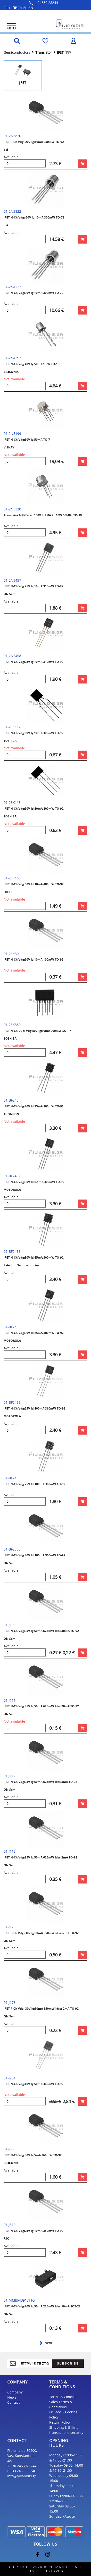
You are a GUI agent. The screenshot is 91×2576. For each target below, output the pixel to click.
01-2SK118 (12, 802)
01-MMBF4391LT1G (19, 2300)
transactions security (66, 2432)
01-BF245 (11, 1100)
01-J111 (10, 1700)
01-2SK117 (12, 727)
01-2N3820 (12, 135)
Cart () (12, 7)
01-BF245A (12, 1176)
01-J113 (10, 1851)
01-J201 (10, 2078)
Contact (13, 2402)
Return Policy (60, 2422)
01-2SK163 (12, 878)
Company (15, 2392)
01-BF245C (12, 1327)
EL (25, 7)
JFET (60, 52)
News (11, 2397)
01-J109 (10, 1624)
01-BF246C (12, 1478)
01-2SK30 (11, 953)
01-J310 (10, 2224)
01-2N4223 (12, 287)
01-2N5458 (12, 655)
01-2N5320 (12, 509)
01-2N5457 (12, 580)
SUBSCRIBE (68, 2363)
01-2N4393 (12, 358)
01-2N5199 (12, 433)
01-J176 (10, 2002)
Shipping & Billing (63, 2427)
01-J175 (10, 1927)
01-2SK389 (12, 1024)
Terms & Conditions (65, 2396)
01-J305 (10, 2149)
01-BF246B (12, 1402)
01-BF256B (12, 1549)
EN (31, 7)
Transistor (43, 52)
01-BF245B (12, 1251)
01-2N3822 (12, 211)
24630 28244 (44, 2)
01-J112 (10, 1775)
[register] (35, 2363)
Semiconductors (17, 52)
